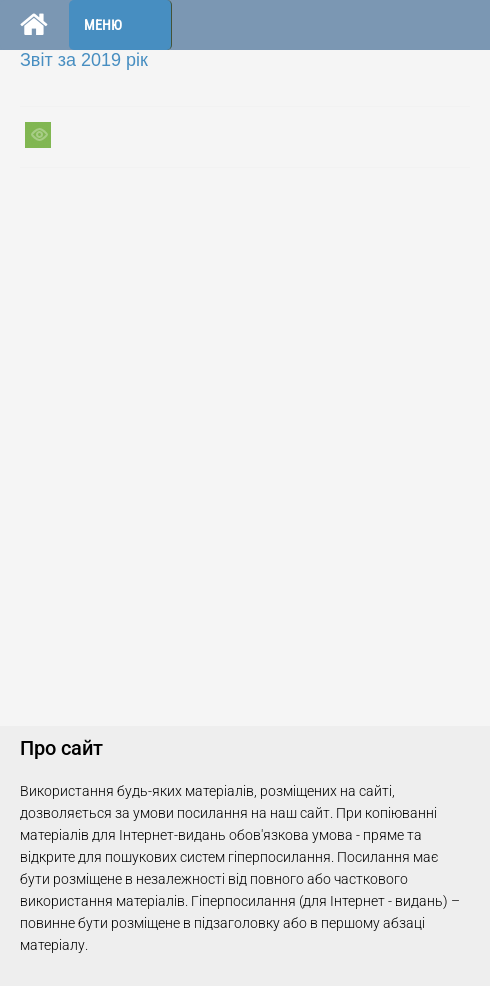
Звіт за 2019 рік (84, 60)
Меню (103, 25)
